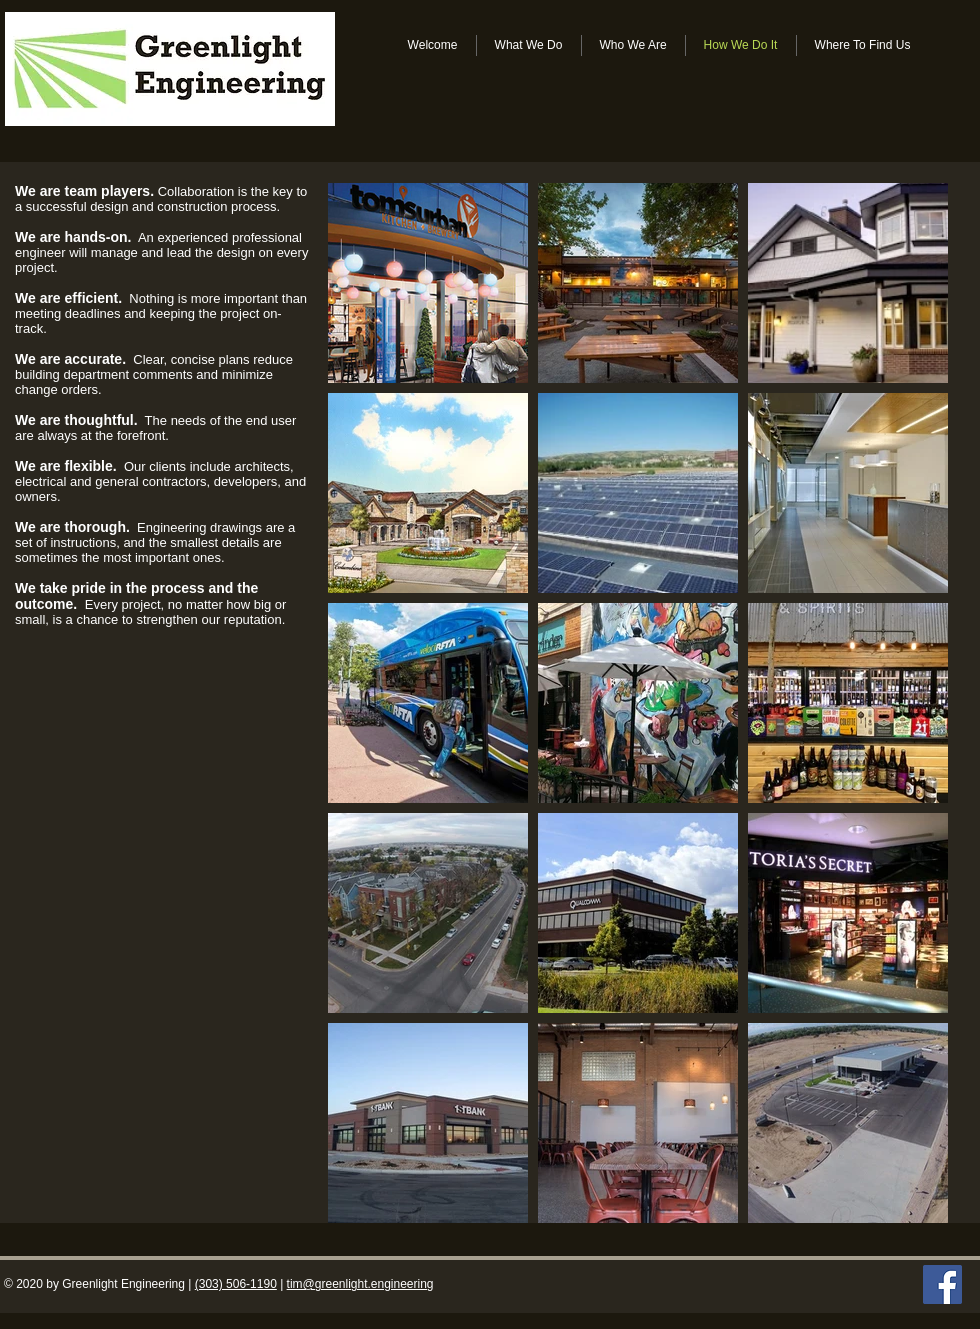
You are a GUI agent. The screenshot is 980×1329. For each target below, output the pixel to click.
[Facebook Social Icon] (942, 1284)
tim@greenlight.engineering (360, 1284)
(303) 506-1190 (236, 1284)
